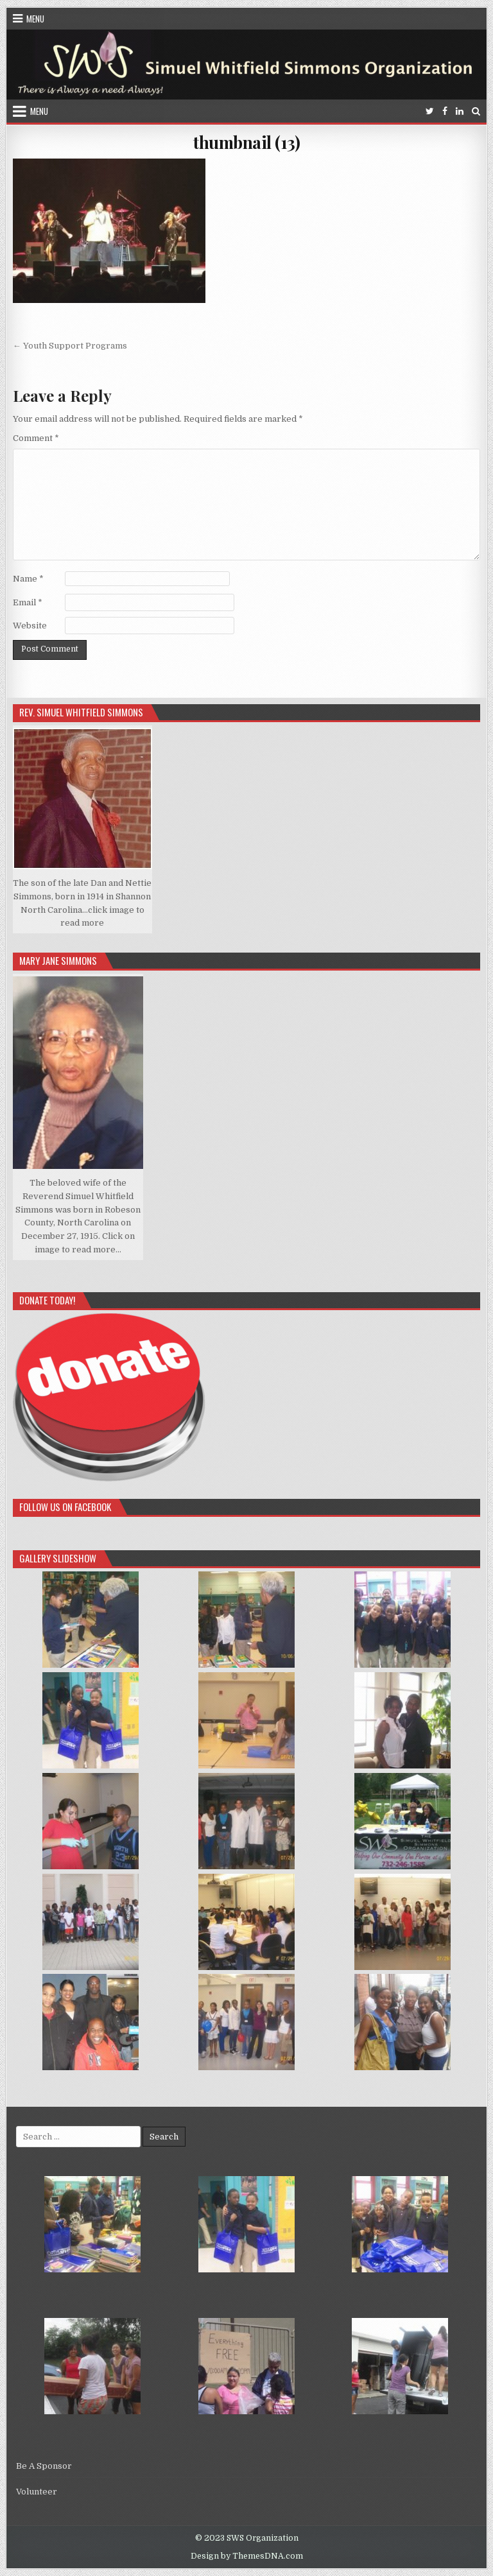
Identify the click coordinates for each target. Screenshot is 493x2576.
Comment (36, 438)
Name (28, 578)
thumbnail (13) (246, 142)
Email (27, 602)
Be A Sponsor (44, 2466)
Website (30, 625)
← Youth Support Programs (70, 345)
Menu (35, 18)
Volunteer (36, 2491)
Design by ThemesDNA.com (247, 2556)
